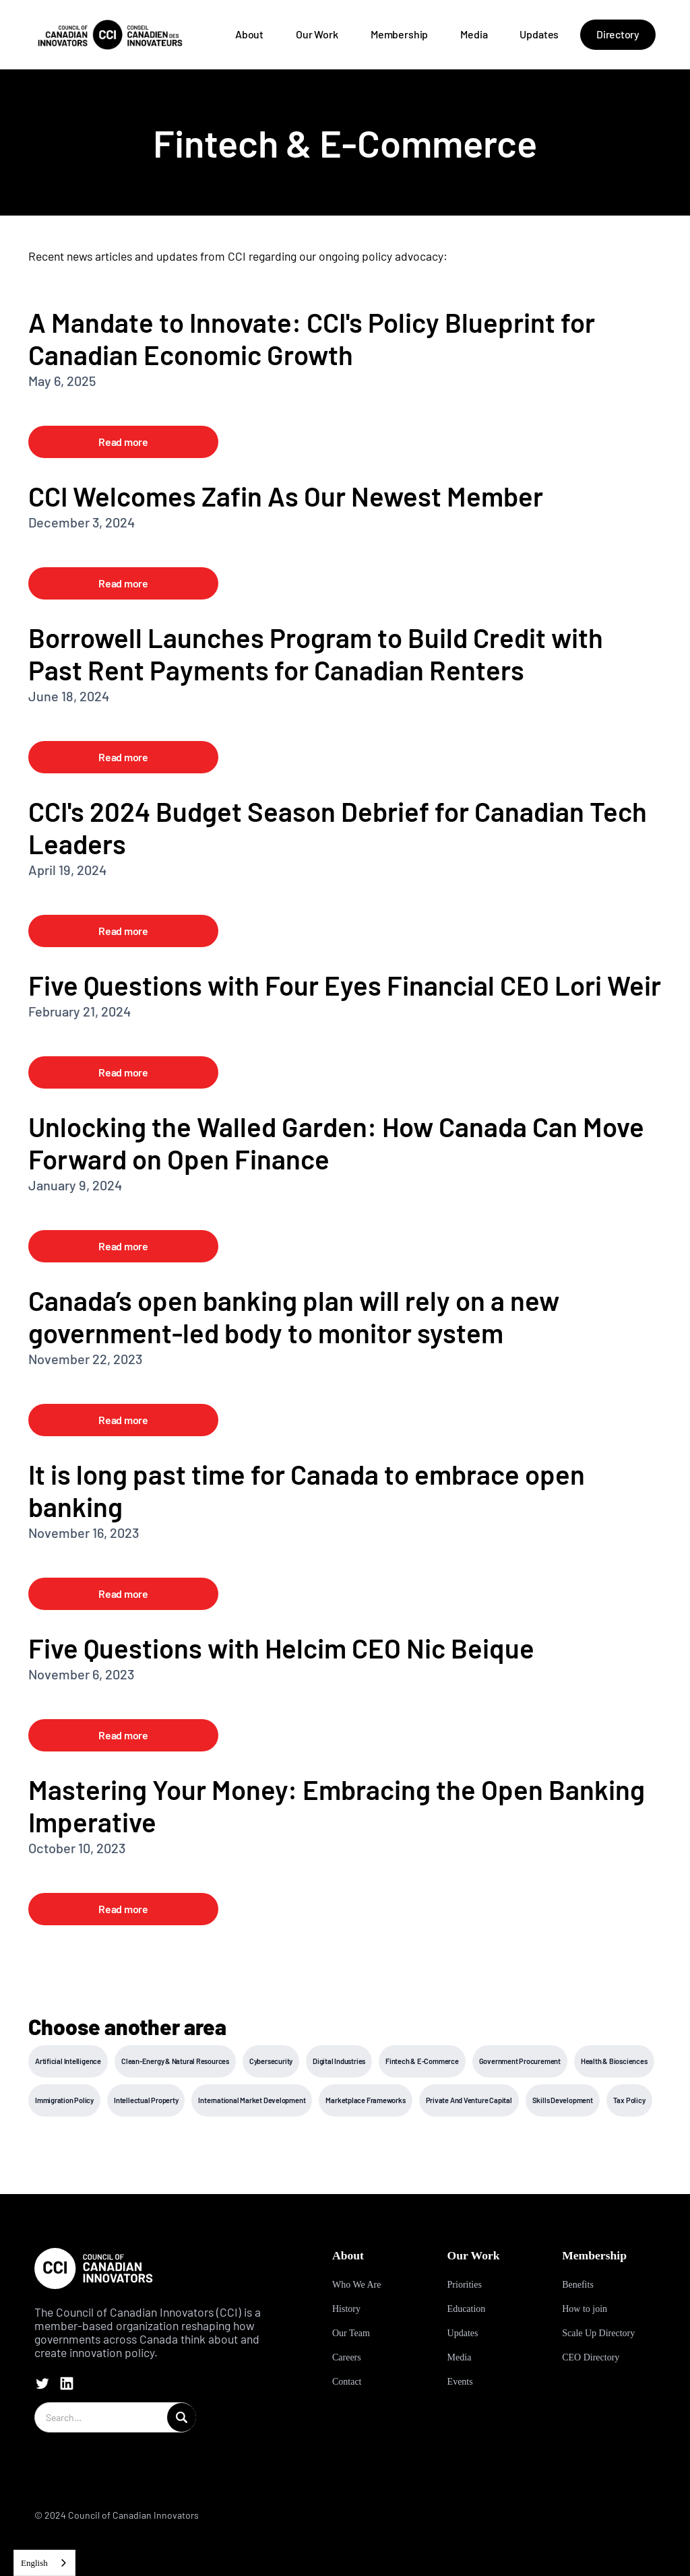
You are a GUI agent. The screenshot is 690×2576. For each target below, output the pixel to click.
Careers (346, 2357)
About (249, 34)
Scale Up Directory (598, 2333)
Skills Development (562, 2100)
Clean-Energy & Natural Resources (175, 2061)
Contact (347, 2382)
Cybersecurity (270, 2061)
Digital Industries (339, 2061)
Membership (399, 34)
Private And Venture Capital (469, 2100)
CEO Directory (590, 2357)
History (346, 2309)
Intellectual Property (146, 2100)
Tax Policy (629, 2100)
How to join (584, 2309)
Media (473, 34)
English (34, 2563)
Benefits (578, 2285)
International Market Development (251, 2100)
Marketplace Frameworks (365, 2100)
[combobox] (44, 2563)
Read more (123, 441)
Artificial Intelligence (68, 2061)
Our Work (317, 34)
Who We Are (356, 2285)
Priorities (464, 2285)
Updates (539, 34)
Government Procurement (520, 2061)
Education (466, 2309)
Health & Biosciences (614, 2061)
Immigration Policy (64, 2100)
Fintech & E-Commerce (422, 2061)
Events (460, 2382)
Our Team (351, 2333)
